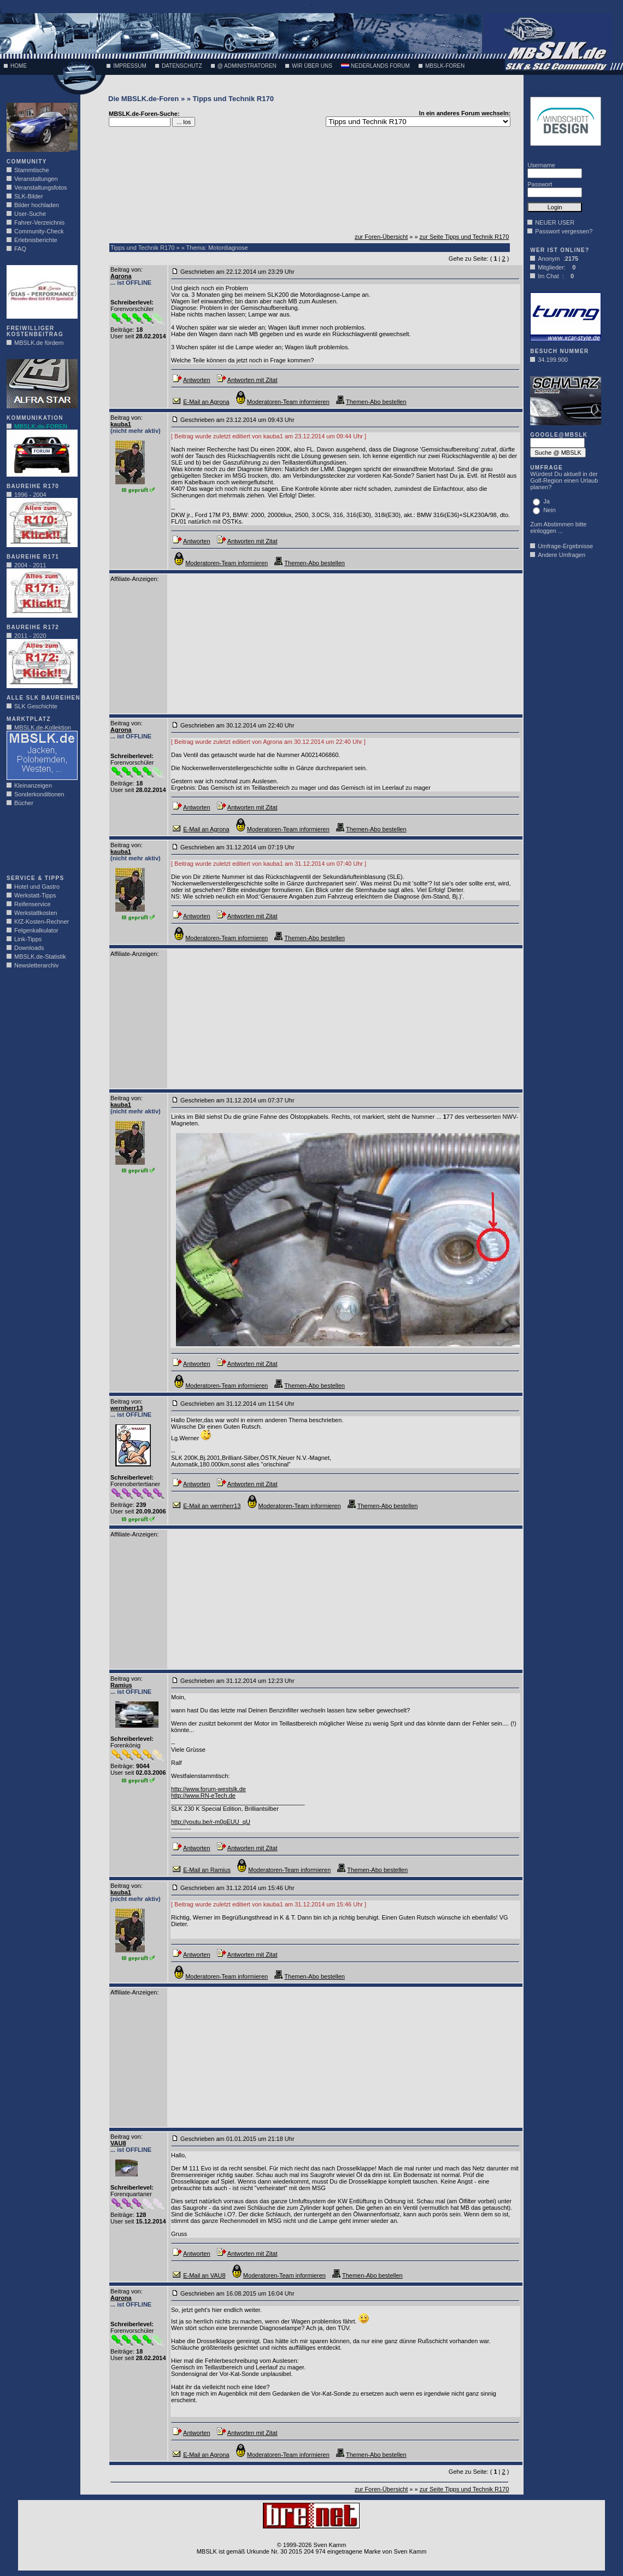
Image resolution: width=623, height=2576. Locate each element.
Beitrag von (125, 269)
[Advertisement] (39, 844)
